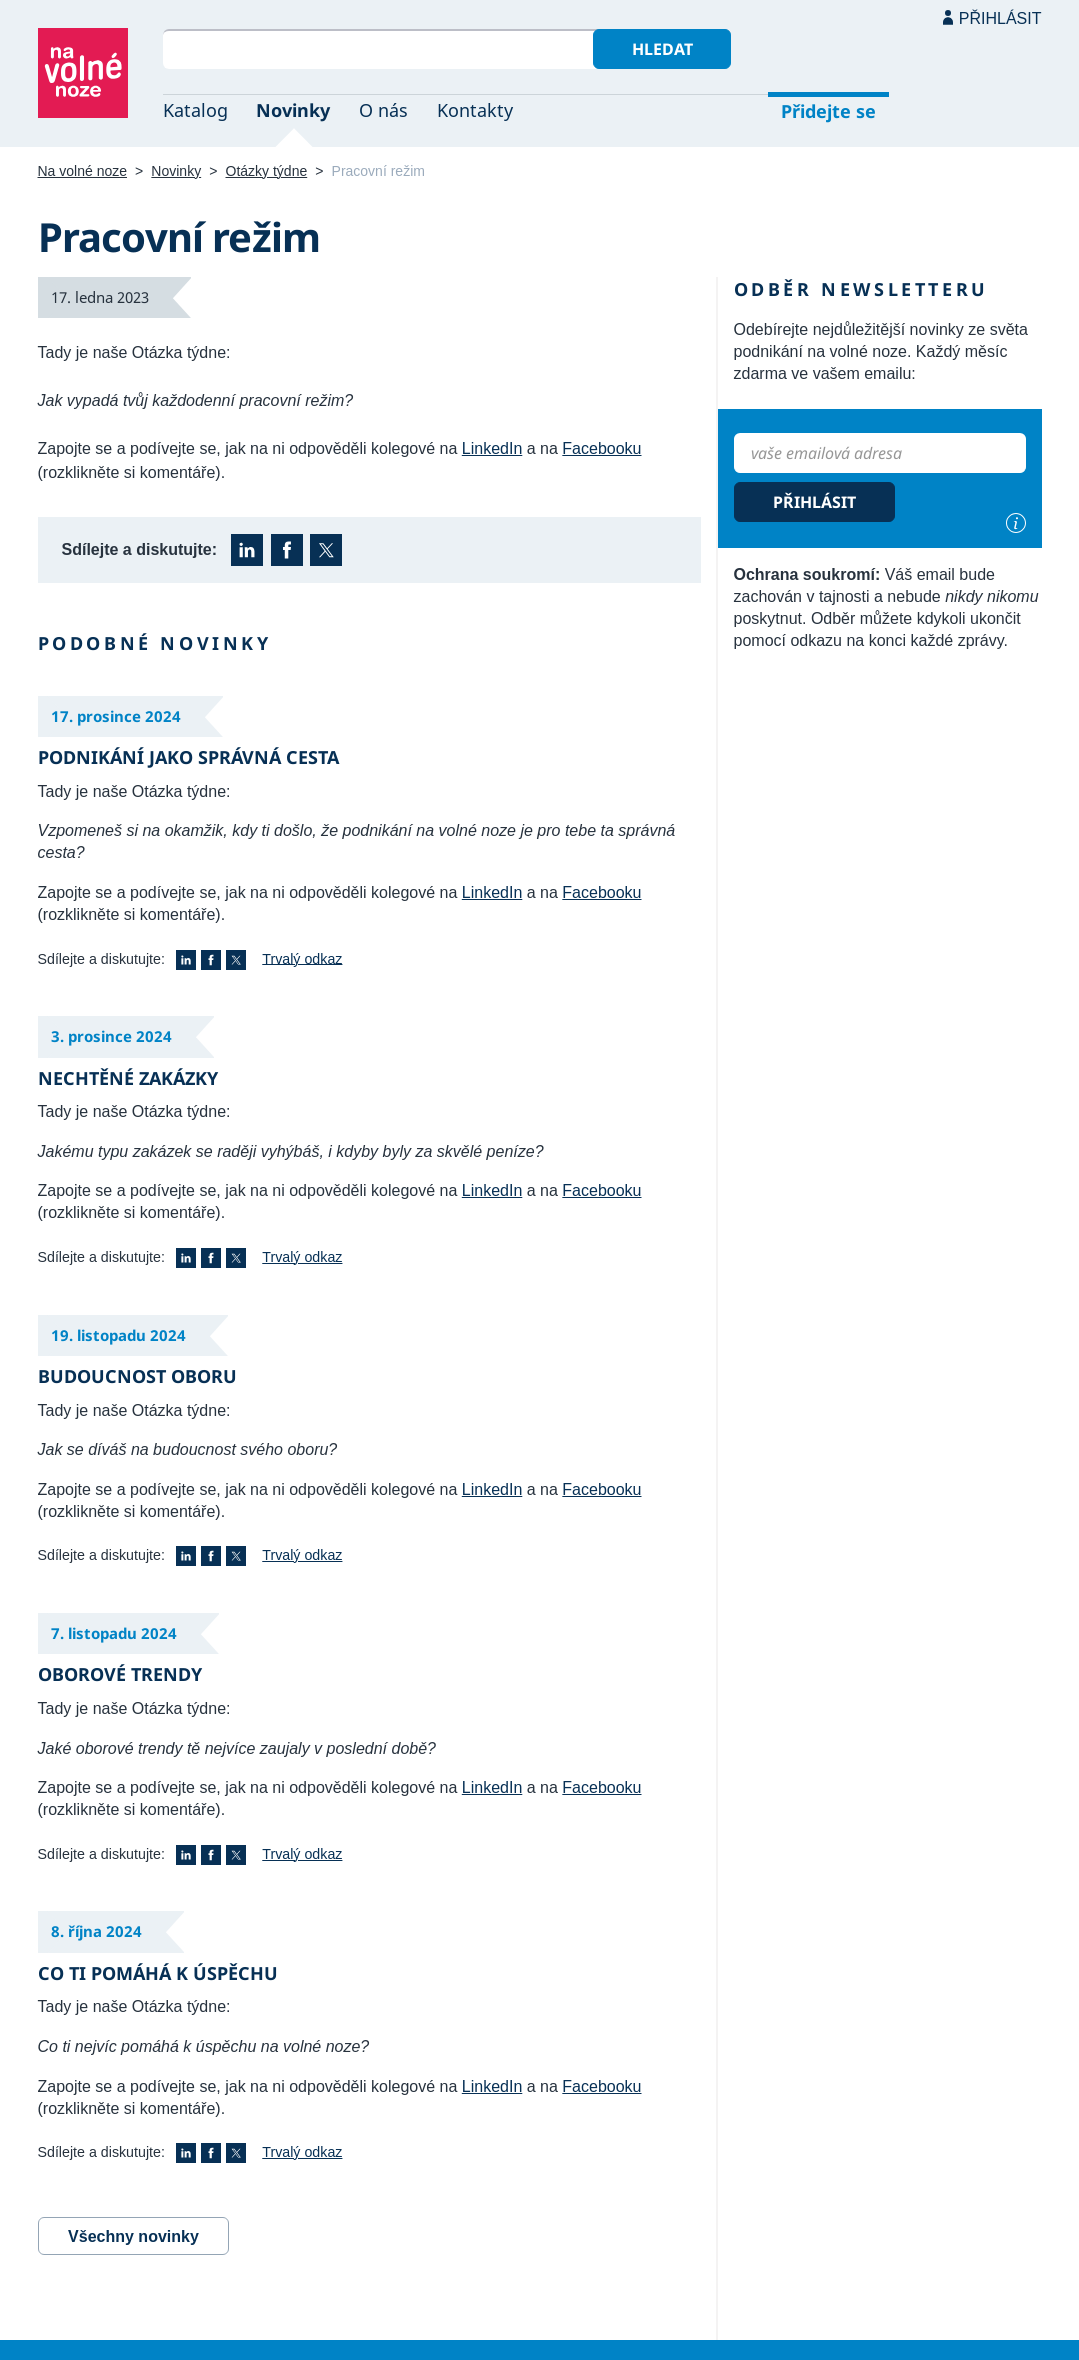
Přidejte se (828, 111)
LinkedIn (492, 448)
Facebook (287, 550)
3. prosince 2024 (111, 1036)
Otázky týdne (267, 171)
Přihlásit (1000, 18)
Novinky (293, 110)
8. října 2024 (96, 1931)
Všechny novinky (133, 2236)
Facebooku (601, 448)
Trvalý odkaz (302, 958)
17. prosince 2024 (116, 716)
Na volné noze (83, 171)
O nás (383, 110)
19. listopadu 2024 (118, 1335)
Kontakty (475, 110)
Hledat (662, 49)
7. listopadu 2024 (114, 1633)
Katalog (195, 110)
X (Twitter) (326, 550)
